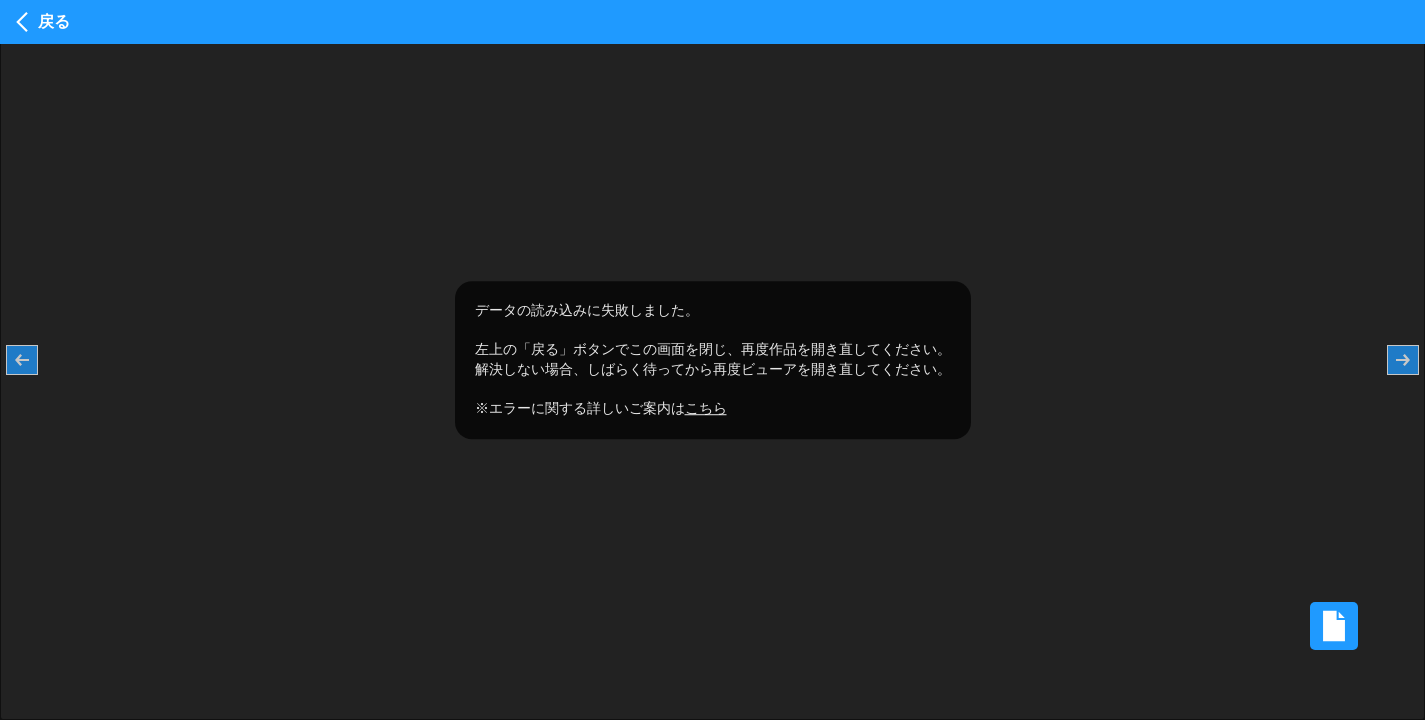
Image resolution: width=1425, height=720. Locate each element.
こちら (706, 408)
